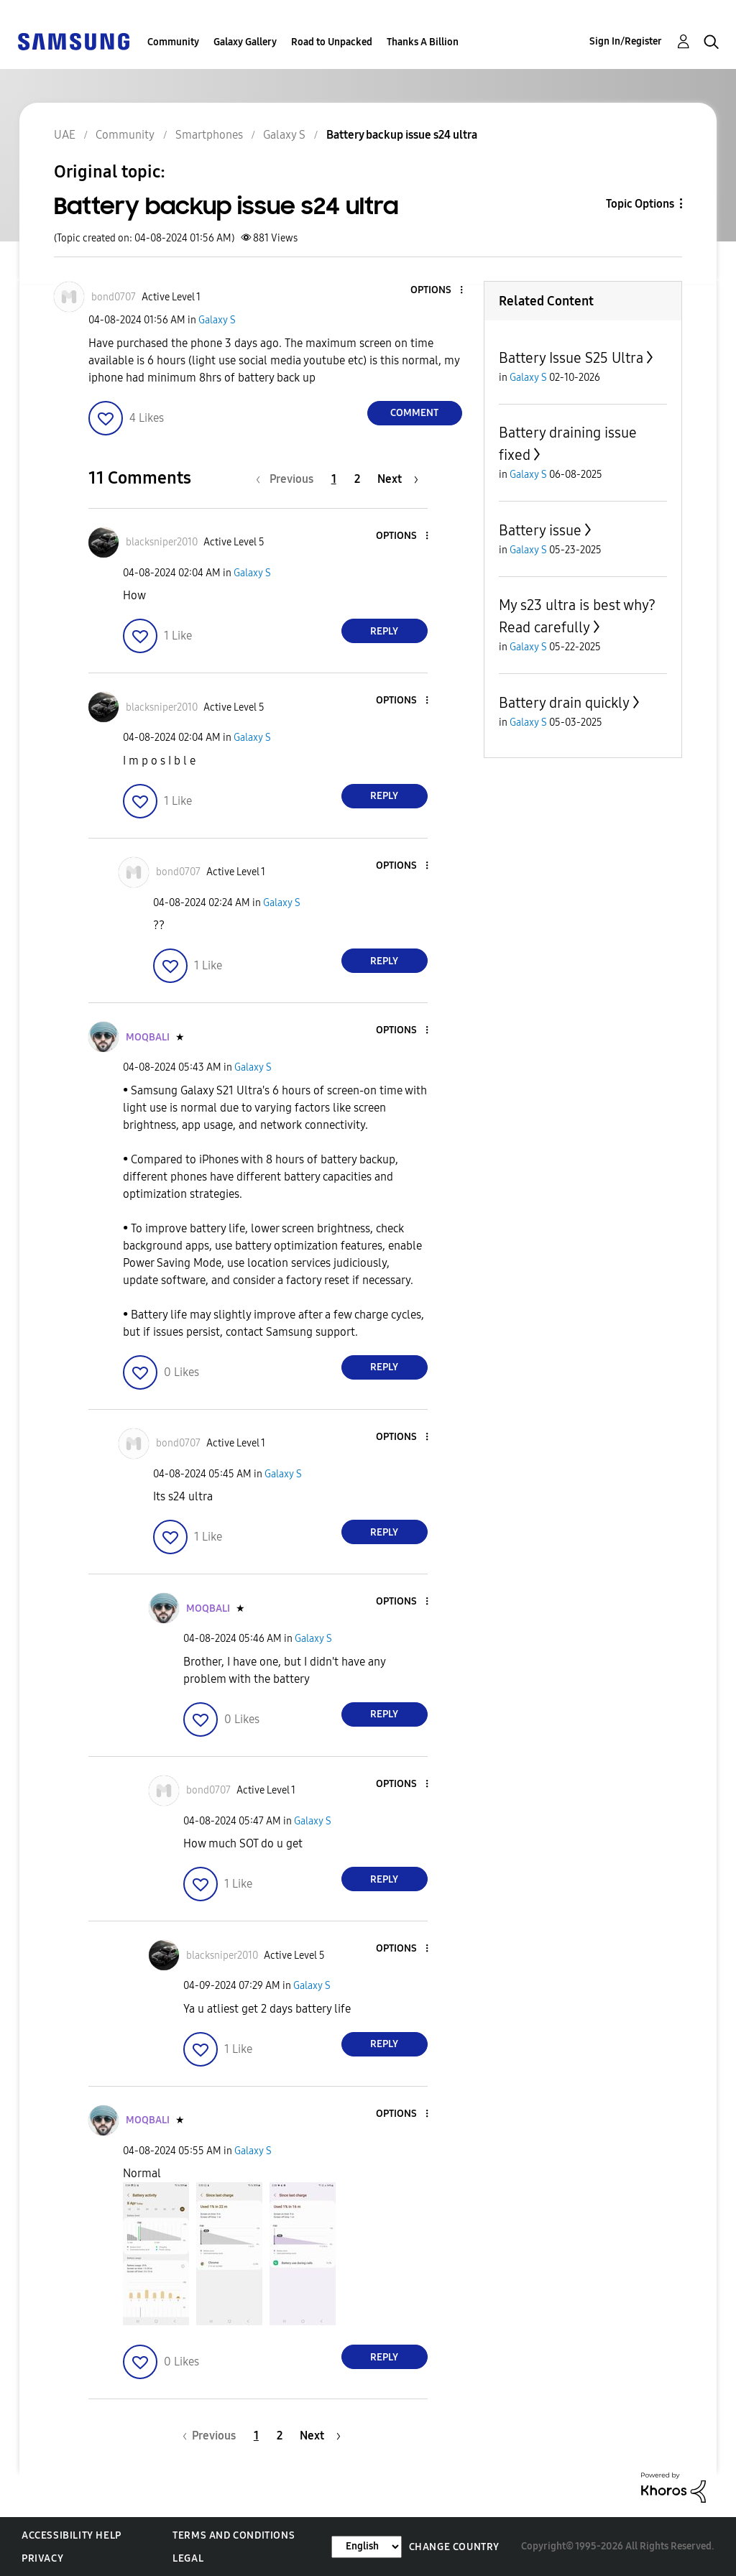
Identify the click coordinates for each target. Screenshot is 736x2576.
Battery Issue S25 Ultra (571, 357)
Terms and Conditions (233, 2535)
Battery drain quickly (564, 702)
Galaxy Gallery (245, 42)
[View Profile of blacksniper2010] (162, 542)
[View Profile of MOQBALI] (148, 1037)
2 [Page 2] (357, 479)
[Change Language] (366, 2547)
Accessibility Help (71, 2535)
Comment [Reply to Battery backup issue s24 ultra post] (414, 413)
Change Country (454, 2547)
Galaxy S (217, 320)
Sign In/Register (625, 41)
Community (173, 42)
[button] (437, 290)
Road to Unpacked (331, 42)
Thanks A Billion (423, 42)
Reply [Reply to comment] (384, 631)
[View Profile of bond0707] (113, 297)
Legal (187, 2558)
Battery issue (540, 530)
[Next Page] (398, 479)
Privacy (42, 2558)
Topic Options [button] (640, 204)
